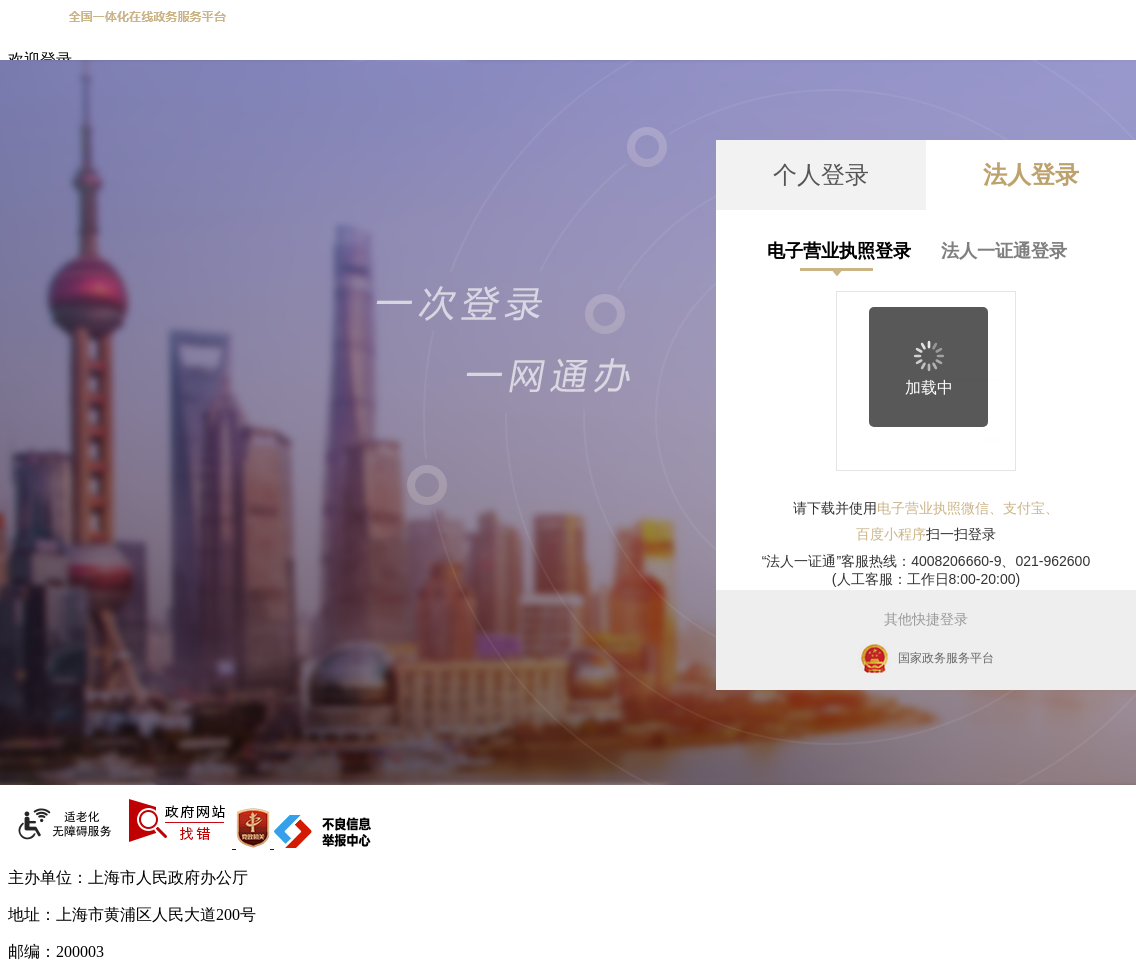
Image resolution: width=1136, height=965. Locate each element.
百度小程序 (891, 534)
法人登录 (1031, 174)
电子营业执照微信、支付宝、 (968, 508)
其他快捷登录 (926, 619)
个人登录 (821, 174)
